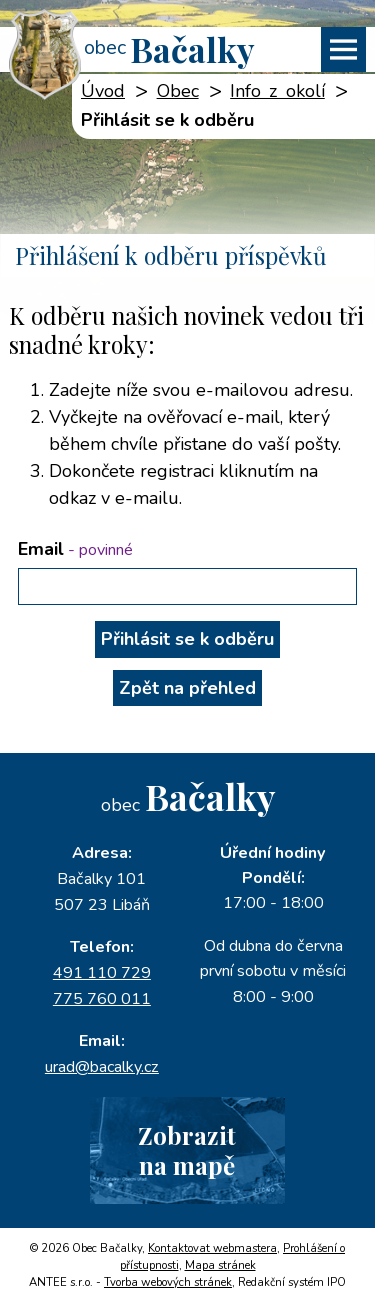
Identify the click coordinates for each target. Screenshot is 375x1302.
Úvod (103, 91)
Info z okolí (277, 91)
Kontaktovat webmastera (212, 1248)
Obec (178, 91)
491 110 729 (102, 973)
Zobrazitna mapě (187, 1149)
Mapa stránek (220, 1265)
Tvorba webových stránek (168, 1282)
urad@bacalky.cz (102, 1067)
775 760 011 (102, 999)
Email (75, 549)
